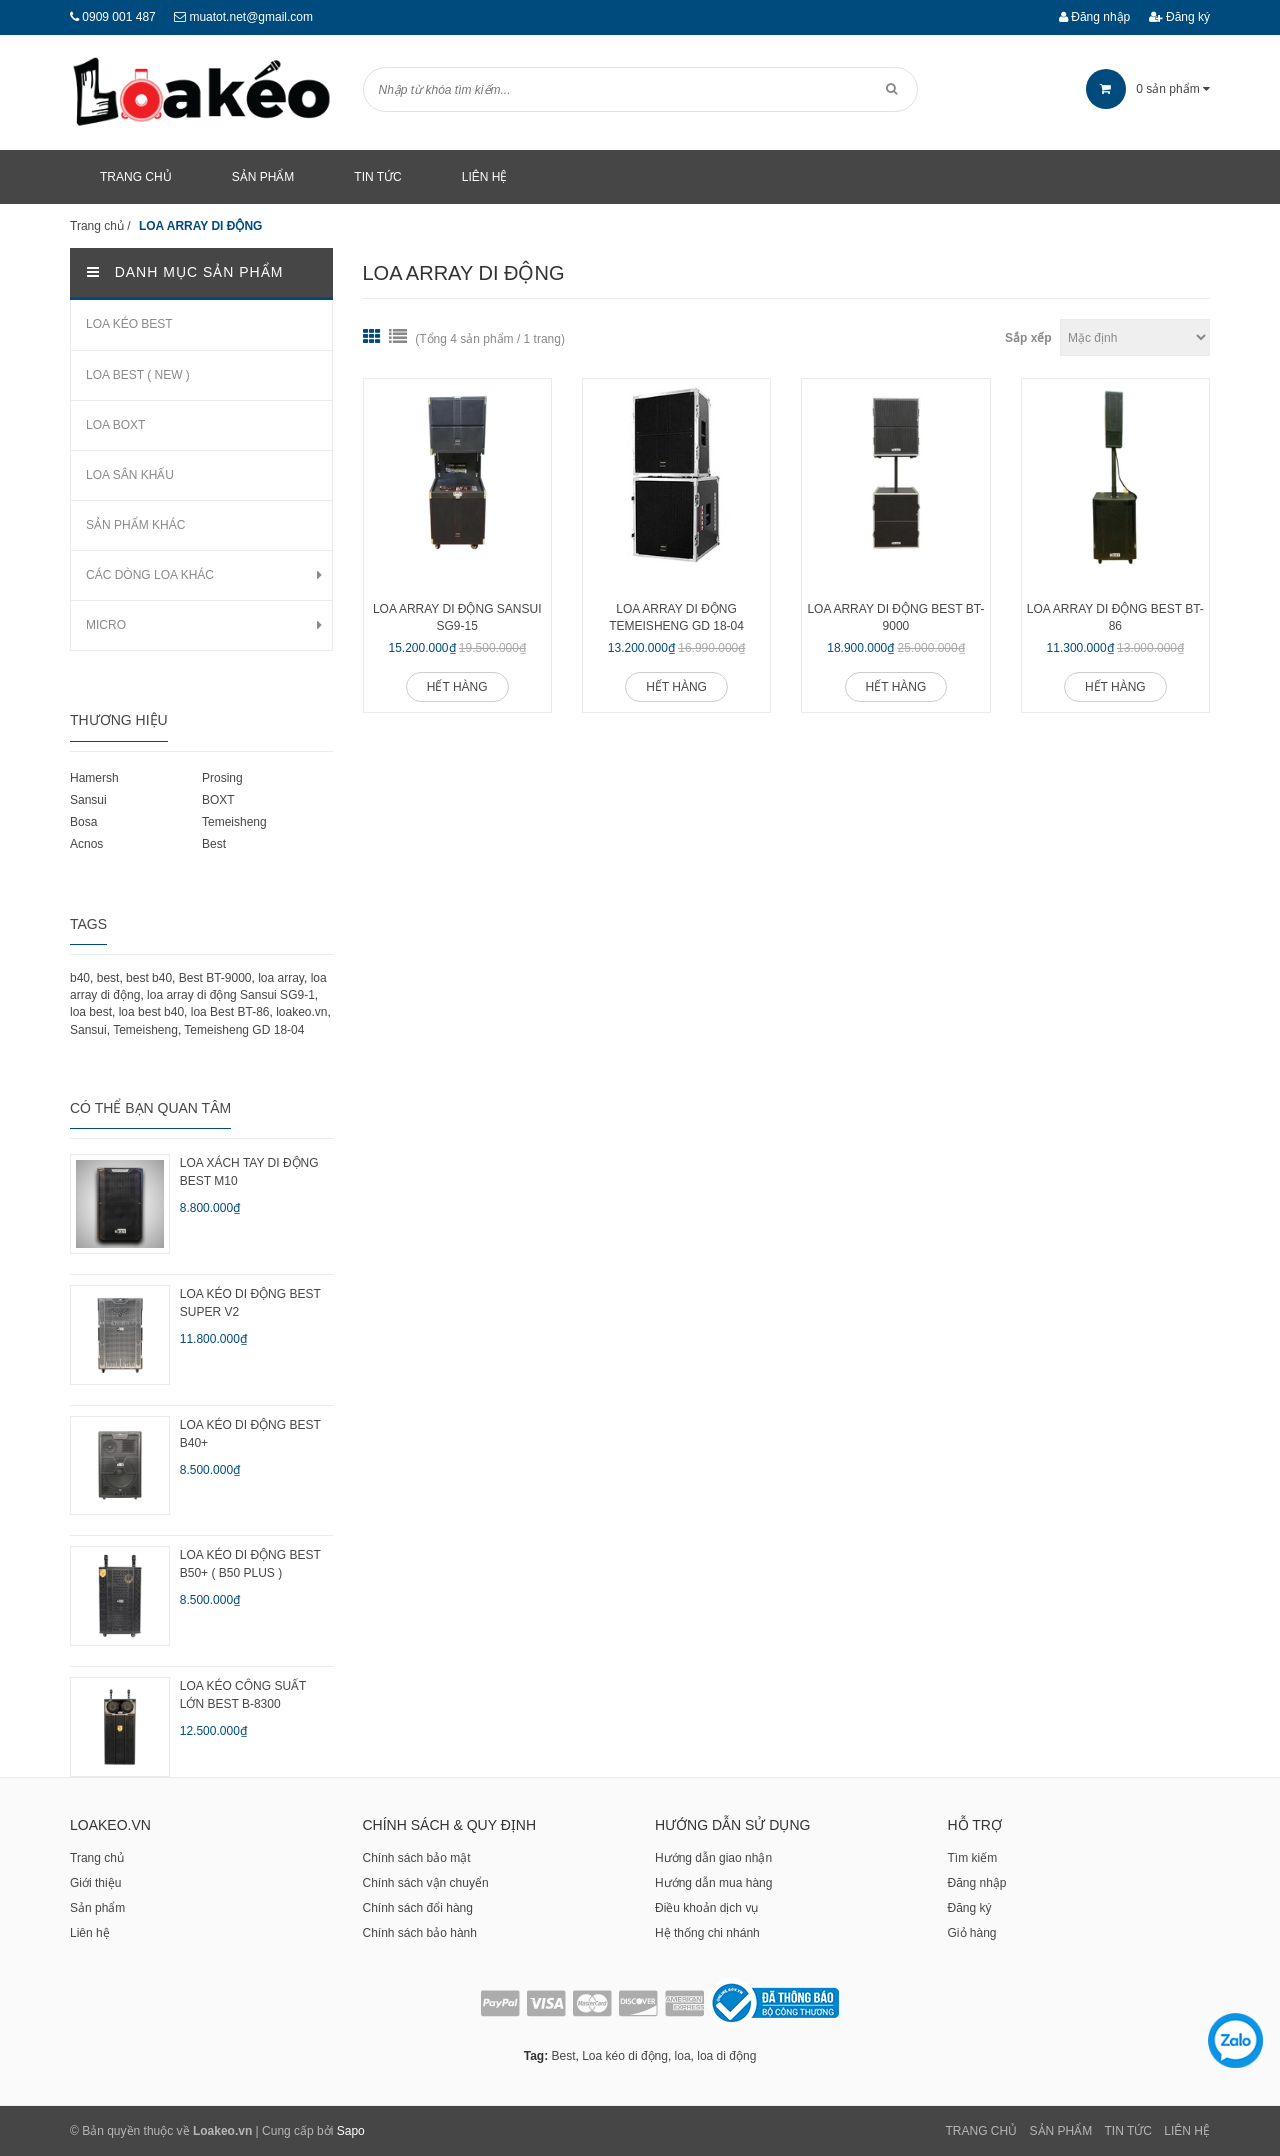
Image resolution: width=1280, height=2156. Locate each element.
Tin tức (1128, 2131)
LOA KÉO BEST (129, 324)
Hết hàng (457, 687)
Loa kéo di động (625, 2056)
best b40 (149, 978)
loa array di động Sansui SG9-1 (231, 995)
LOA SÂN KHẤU (130, 475)
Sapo (351, 2131)
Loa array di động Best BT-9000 (895, 617)
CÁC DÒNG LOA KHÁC (150, 575)
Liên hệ (90, 1933)
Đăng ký (1179, 17)
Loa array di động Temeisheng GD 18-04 (676, 617)
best (108, 978)
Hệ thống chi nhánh (707, 1933)
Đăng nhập (1094, 17)
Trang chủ (97, 1858)
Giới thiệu (95, 1883)
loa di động (726, 2056)
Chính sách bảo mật (417, 1858)
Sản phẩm (97, 1908)
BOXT (218, 800)
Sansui (88, 800)
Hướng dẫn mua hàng (713, 1883)
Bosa (83, 822)
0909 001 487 (118, 17)
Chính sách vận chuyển (426, 1883)
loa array (281, 978)
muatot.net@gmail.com (251, 17)
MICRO (106, 625)
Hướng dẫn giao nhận (713, 1858)
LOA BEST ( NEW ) (138, 375)
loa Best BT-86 (230, 1012)
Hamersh (94, 778)
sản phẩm (1148, 89)
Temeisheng (234, 822)
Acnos (86, 844)
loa (683, 2056)
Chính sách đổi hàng (418, 1908)
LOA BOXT (115, 425)
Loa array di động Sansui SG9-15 (457, 617)
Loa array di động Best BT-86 (1115, 617)
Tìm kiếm (973, 1858)
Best (214, 844)
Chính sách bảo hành (420, 1933)
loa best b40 (151, 1012)
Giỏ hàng (972, 1933)
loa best (91, 1012)
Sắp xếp (1028, 338)
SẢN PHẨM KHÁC (135, 525)
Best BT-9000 (215, 978)
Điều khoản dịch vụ (706, 1908)
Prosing (222, 778)
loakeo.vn (301, 1012)
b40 (80, 978)
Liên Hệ (1187, 2131)
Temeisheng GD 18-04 (244, 1030)
